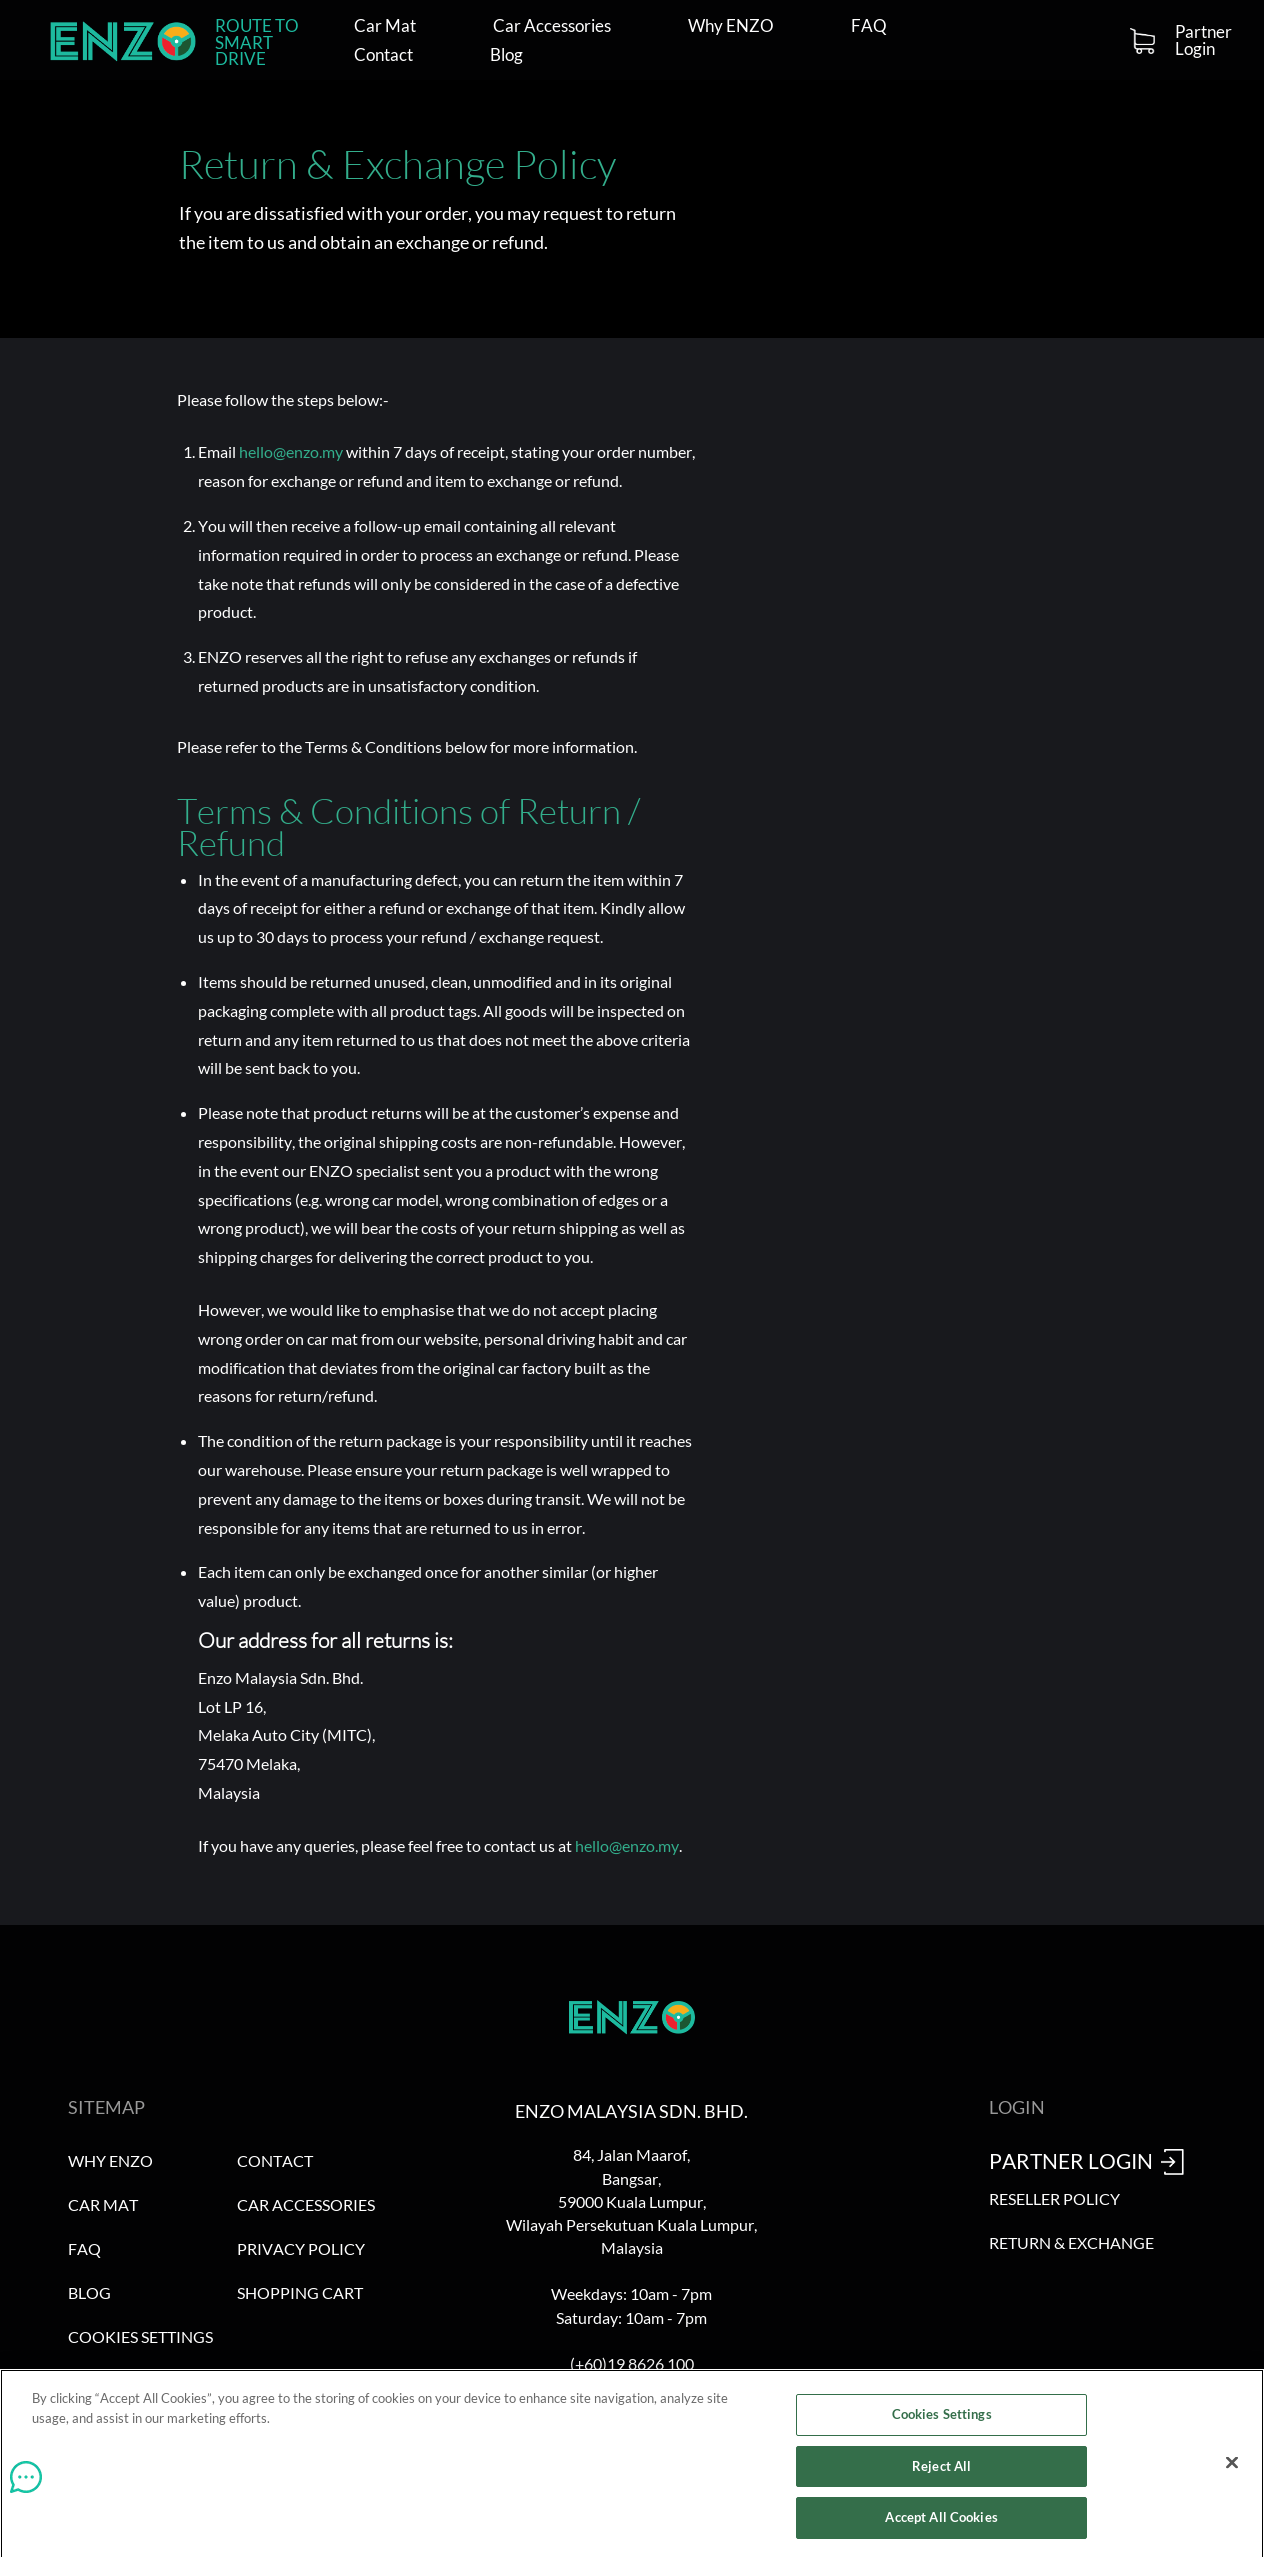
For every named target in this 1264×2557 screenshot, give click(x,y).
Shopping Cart (300, 2292)
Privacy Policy (301, 2248)
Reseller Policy (1054, 2198)
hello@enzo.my (291, 451)
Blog (506, 55)
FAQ (869, 26)
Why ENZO (731, 26)
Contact (383, 55)
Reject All (941, 2471)
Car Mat (385, 26)
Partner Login (1203, 40)
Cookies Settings (140, 2336)
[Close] (1232, 2468)
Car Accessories (552, 26)
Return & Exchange (1071, 2242)
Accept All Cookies (941, 2523)
